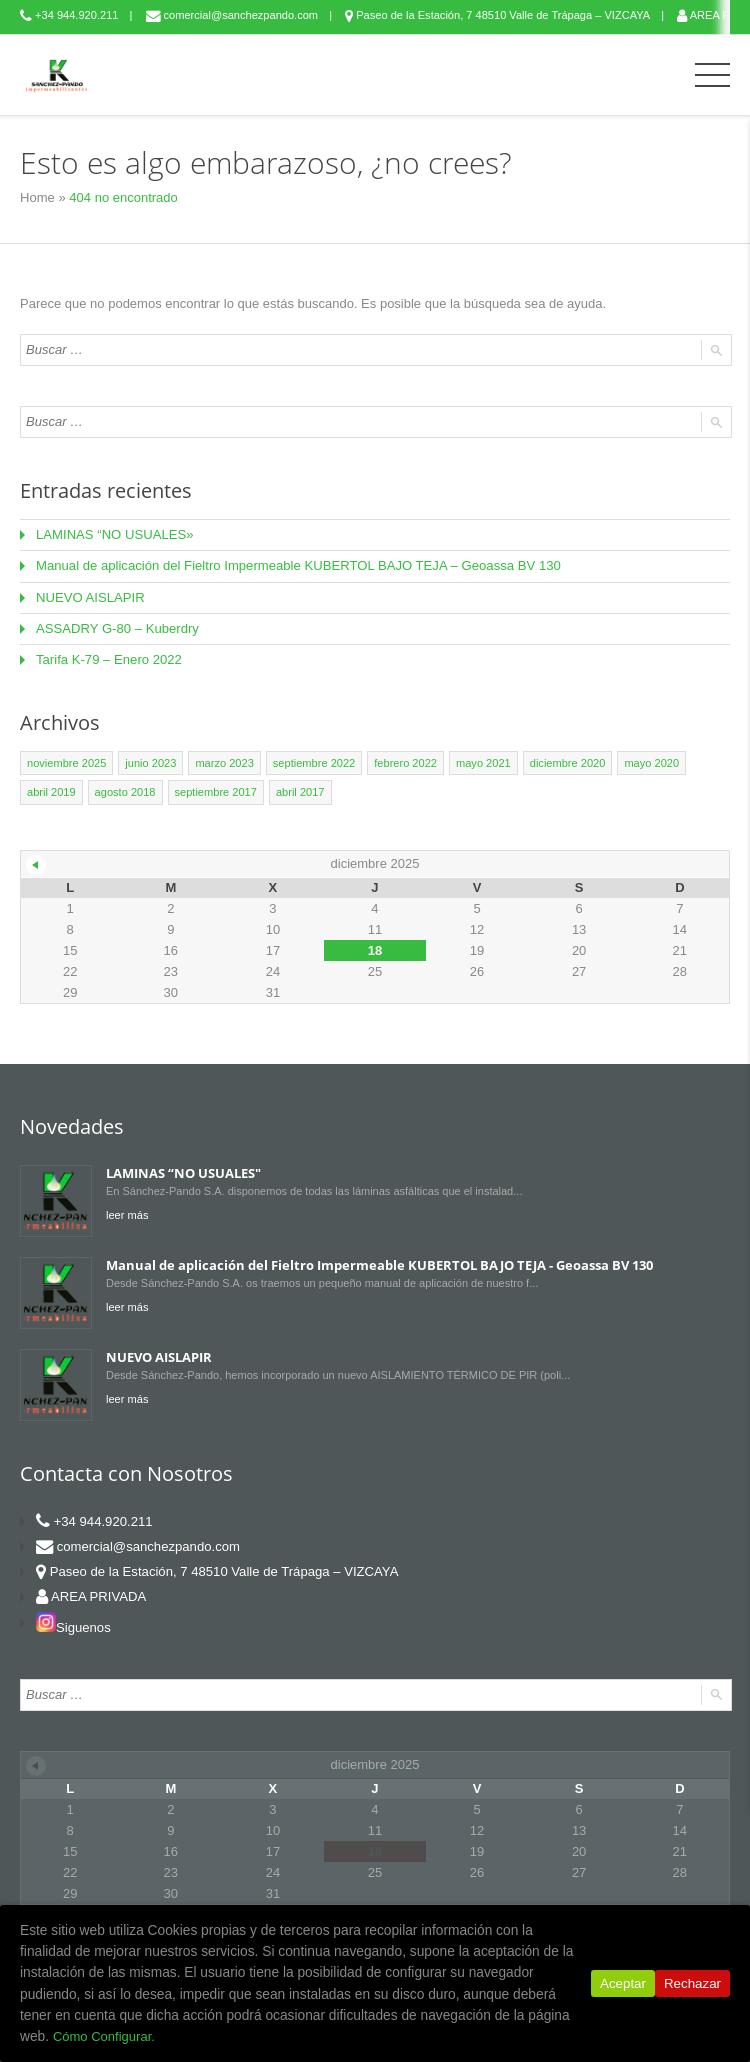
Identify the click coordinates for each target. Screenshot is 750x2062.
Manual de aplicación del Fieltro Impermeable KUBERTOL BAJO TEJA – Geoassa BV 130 (296, 565)
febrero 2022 (404, 762)
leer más (127, 1213)
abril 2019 (51, 791)
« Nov (36, 863)
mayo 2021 (481, 762)
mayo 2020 (649, 762)
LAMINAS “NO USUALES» (114, 534)
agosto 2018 (124, 791)
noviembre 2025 (66, 762)
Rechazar (692, 1997)
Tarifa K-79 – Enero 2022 (108, 658)
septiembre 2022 (313, 762)
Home (37, 197)
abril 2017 (299, 791)
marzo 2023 (224, 762)
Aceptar (623, 1997)
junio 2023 (150, 762)
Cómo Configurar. (430, 2036)
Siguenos (73, 1625)
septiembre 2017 (215, 791)
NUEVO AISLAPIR (90, 596)
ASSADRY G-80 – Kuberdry (116, 627)
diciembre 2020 (565, 762)
